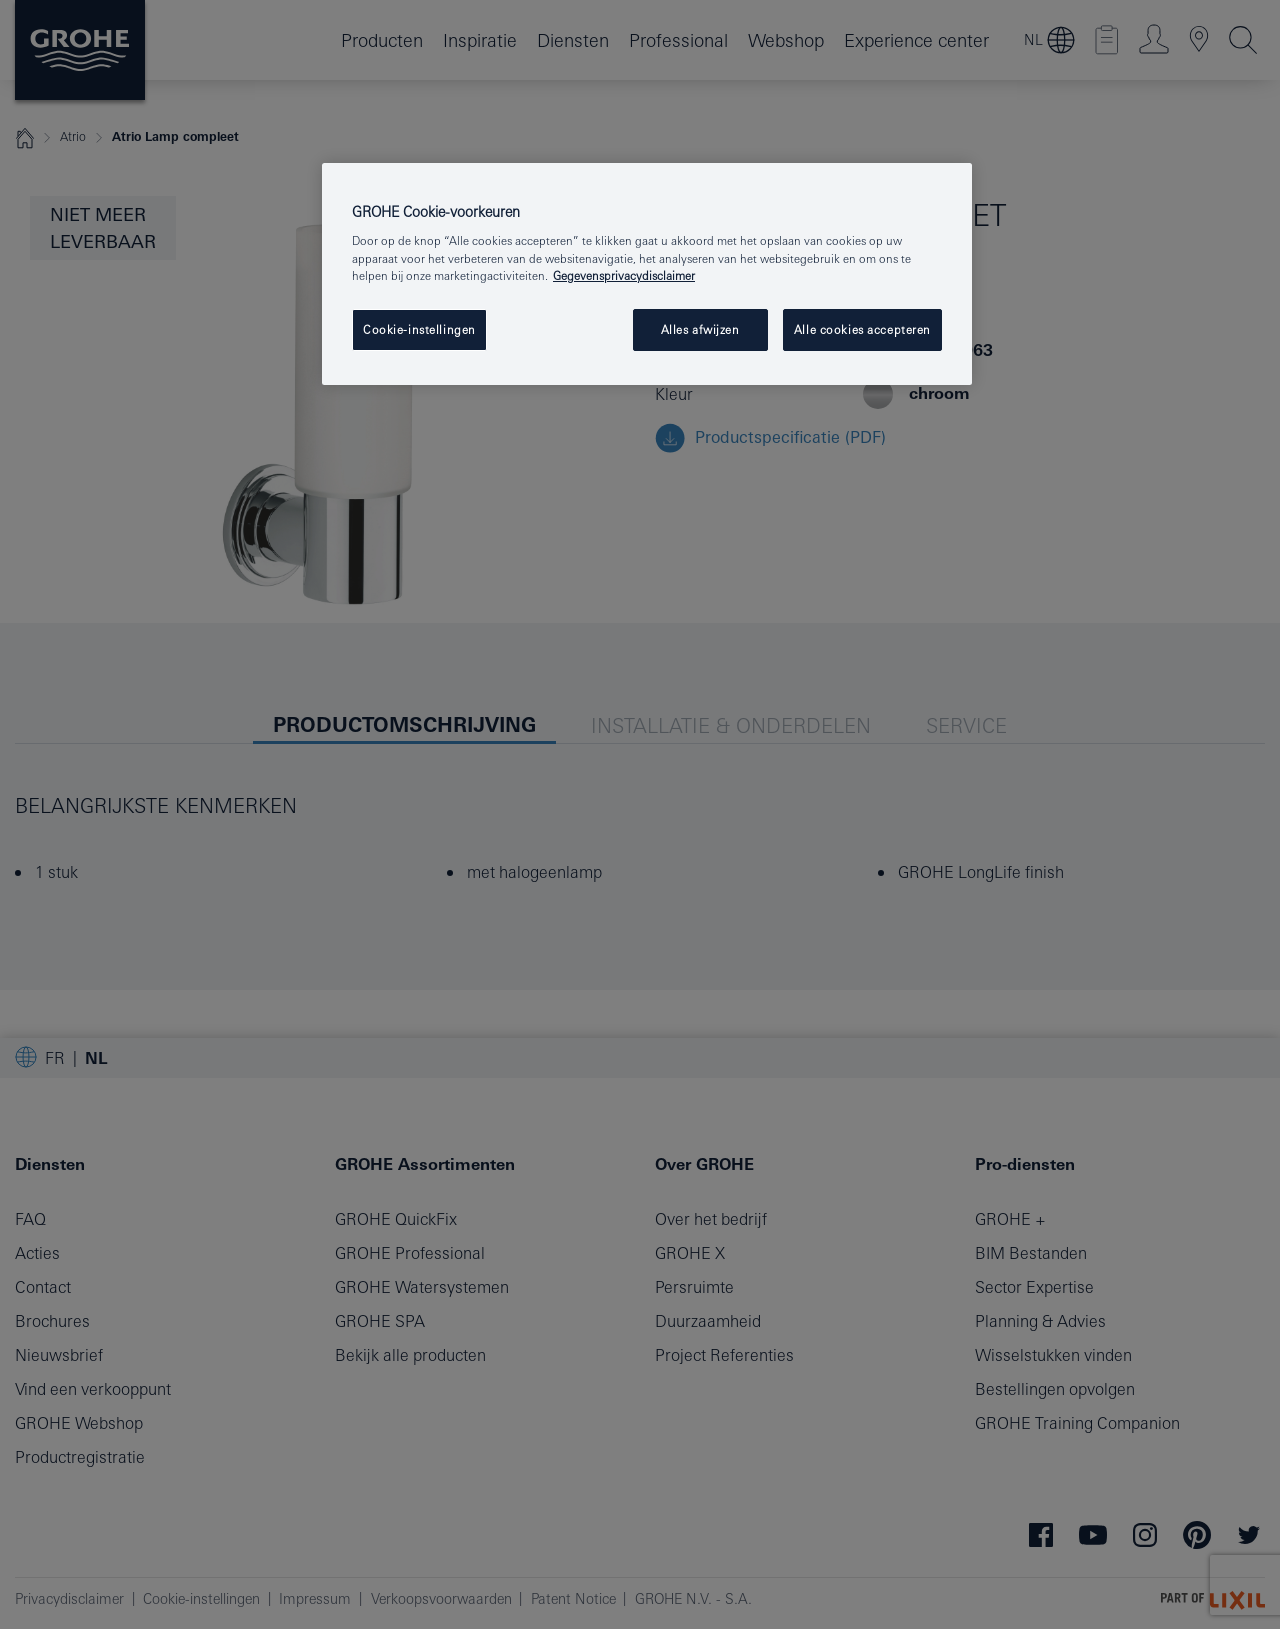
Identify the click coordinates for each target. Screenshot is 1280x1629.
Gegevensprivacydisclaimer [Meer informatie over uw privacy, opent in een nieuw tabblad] (624, 275)
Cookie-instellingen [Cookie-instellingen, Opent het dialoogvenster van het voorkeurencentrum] (419, 329)
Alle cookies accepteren (862, 329)
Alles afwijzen (700, 329)
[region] (647, 274)
